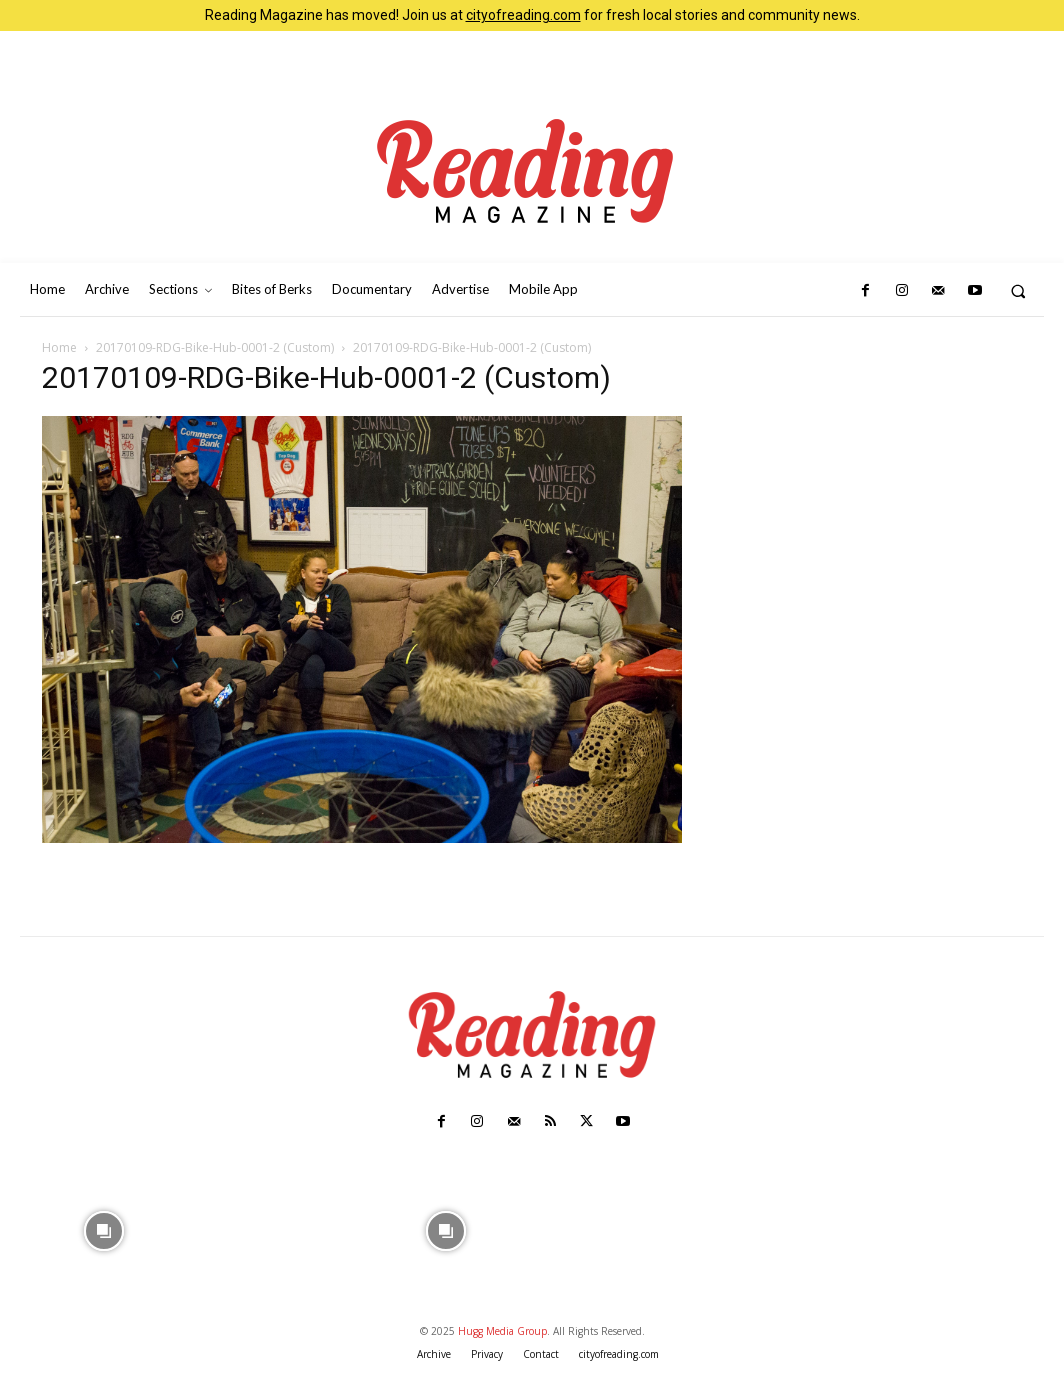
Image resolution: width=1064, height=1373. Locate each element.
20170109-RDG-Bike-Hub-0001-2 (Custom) (215, 347)
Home (59, 347)
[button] (1018, 290)
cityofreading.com (523, 15)
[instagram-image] (103, 1228)
